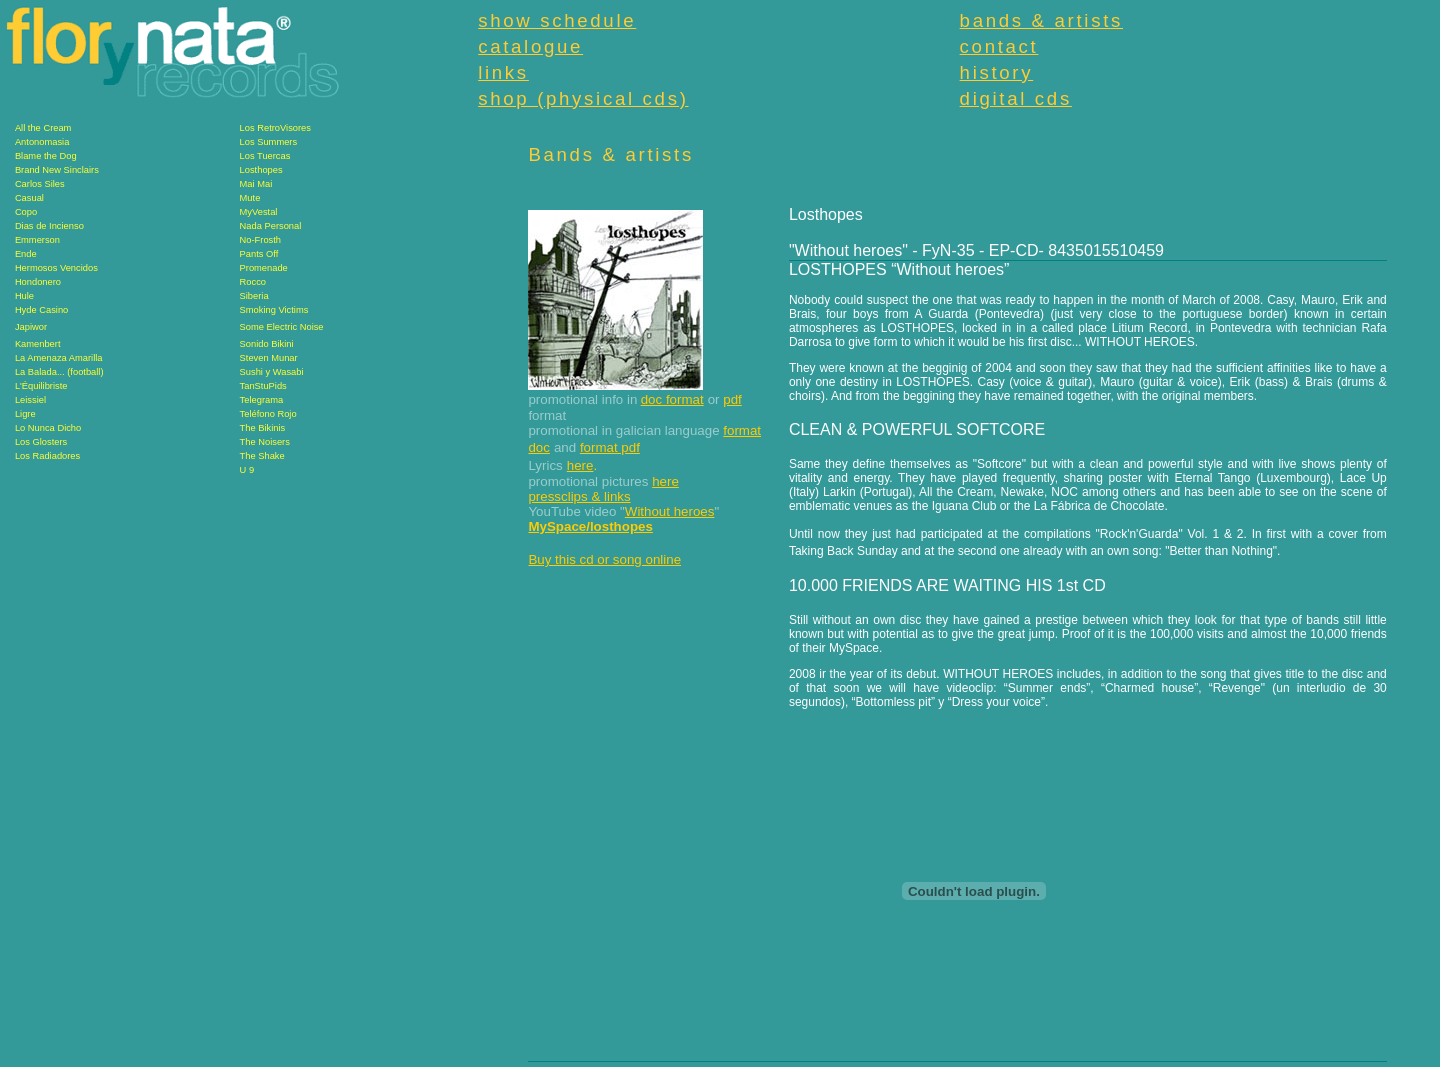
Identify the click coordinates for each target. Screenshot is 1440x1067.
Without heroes (670, 511)
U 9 (247, 470)
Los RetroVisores (275, 128)
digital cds (1016, 98)
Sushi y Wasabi (272, 372)
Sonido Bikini (267, 344)
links (503, 72)
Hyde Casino (41, 310)
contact (999, 46)
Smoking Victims (274, 310)
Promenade (264, 268)
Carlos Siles (40, 184)
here (580, 465)
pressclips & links (579, 496)
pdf (732, 399)
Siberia (254, 296)
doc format (672, 399)
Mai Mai (256, 184)
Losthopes (261, 170)
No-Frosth (260, 240)
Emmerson (37, 240)
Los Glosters (41, 442)
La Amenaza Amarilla (59, 358)
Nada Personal (271, 226)
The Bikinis (263, 428)
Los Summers (269, 142)
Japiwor (31, 327)
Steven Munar (269, 358)
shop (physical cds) (583, 98)
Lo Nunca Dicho (48, 428)
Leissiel (30, 400)
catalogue (530, 46)
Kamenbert (38, 344)
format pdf (610, 447)
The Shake (262, 456)
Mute (250, 198)
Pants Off (259, 254)
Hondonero (38, 282)
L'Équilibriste (41, 386)
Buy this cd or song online (604, 559)
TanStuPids (263, 386)
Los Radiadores (47, 456)
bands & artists (1041, 20)
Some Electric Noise (282, 327)
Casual (29, 198)
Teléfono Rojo (268, 414)
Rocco (253, 282)
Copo (26, 212)
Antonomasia (42, 142)
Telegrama (262, 400)
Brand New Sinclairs (57, 170)
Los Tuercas (265, 156)
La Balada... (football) (59, 372)
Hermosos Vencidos (56, 268)
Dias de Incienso (49, 226)
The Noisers (265, 442)
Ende (26, 254)
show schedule (557, 20)
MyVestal (259, 212)
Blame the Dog (46, 156)
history (997, 72)
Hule (24, 296)
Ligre (25, 414)
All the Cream (43, 128)
